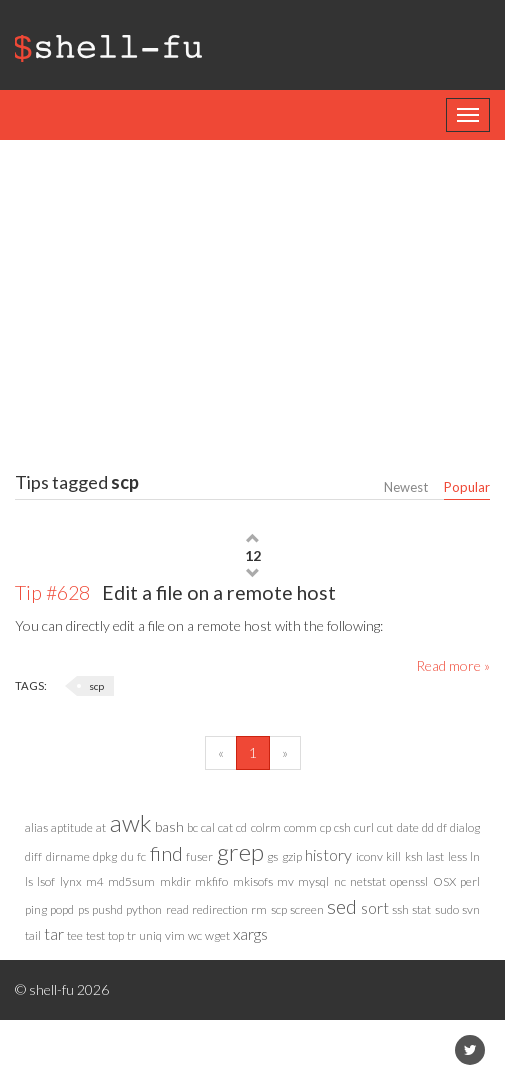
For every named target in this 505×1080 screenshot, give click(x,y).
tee (75, 935)
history (328, 854)
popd (62, 909)
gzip (292, 856)
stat (421, 909)
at (101, 827)
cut (385, 827)
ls (29, 881)
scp (96, 686)
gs (272, 856)
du (127, 856)
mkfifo (211, 881)
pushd (107, 909)
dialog (465, 827)
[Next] (285, 753)
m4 (95, 881)
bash (169, 826)
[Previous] (221, 753)
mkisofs (253, 881)
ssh (400, 909)
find (166, 853)
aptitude (72, 827)
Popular (467, 487)
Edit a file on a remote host (175, 592)
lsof (46, 881)
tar (54, 933)
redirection (220, 909)
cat (225, 827)
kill (393, 856)
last (435, 856)
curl (364, 827)
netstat (368, 881)
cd (241, 827)
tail (33, 935)
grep (240, 851)
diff (33, 856)
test (95, 935)
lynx (71, 881)
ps (83, 909)
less (457, 856)
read (177, 909)
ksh (414, 856)
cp (325, 827)
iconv (369, 856)
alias (36, 827)
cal (208, 827)
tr (131, 935)
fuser (199, 856)
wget (217, 935)
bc (192, 827)
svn (471, 909)
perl (470, 881)
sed (342, 906)
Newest (406, 487)
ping (36, 909)
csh (342, 827)
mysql (313, 881)
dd (428, 827)
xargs (250, 933)
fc (141, 856)
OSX (444, 881)
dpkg (105, 856)
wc (195, 935)
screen (307, 909)
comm (300, 827)
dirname (68, 856)
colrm (266, 827)
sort (375, 907)
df (442, 827)
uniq (150, 935)
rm (259, 909)
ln (475, 856)
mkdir (175, 881)
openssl (409, 881)
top (116, 935)
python (144, 909)
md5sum (131, 881)
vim (175, 935)
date (408, 827)
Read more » (453, 665)
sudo (447, 909)
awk (131, 822)
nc (340, 881)
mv (285, 881)
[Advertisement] (260, 300)
